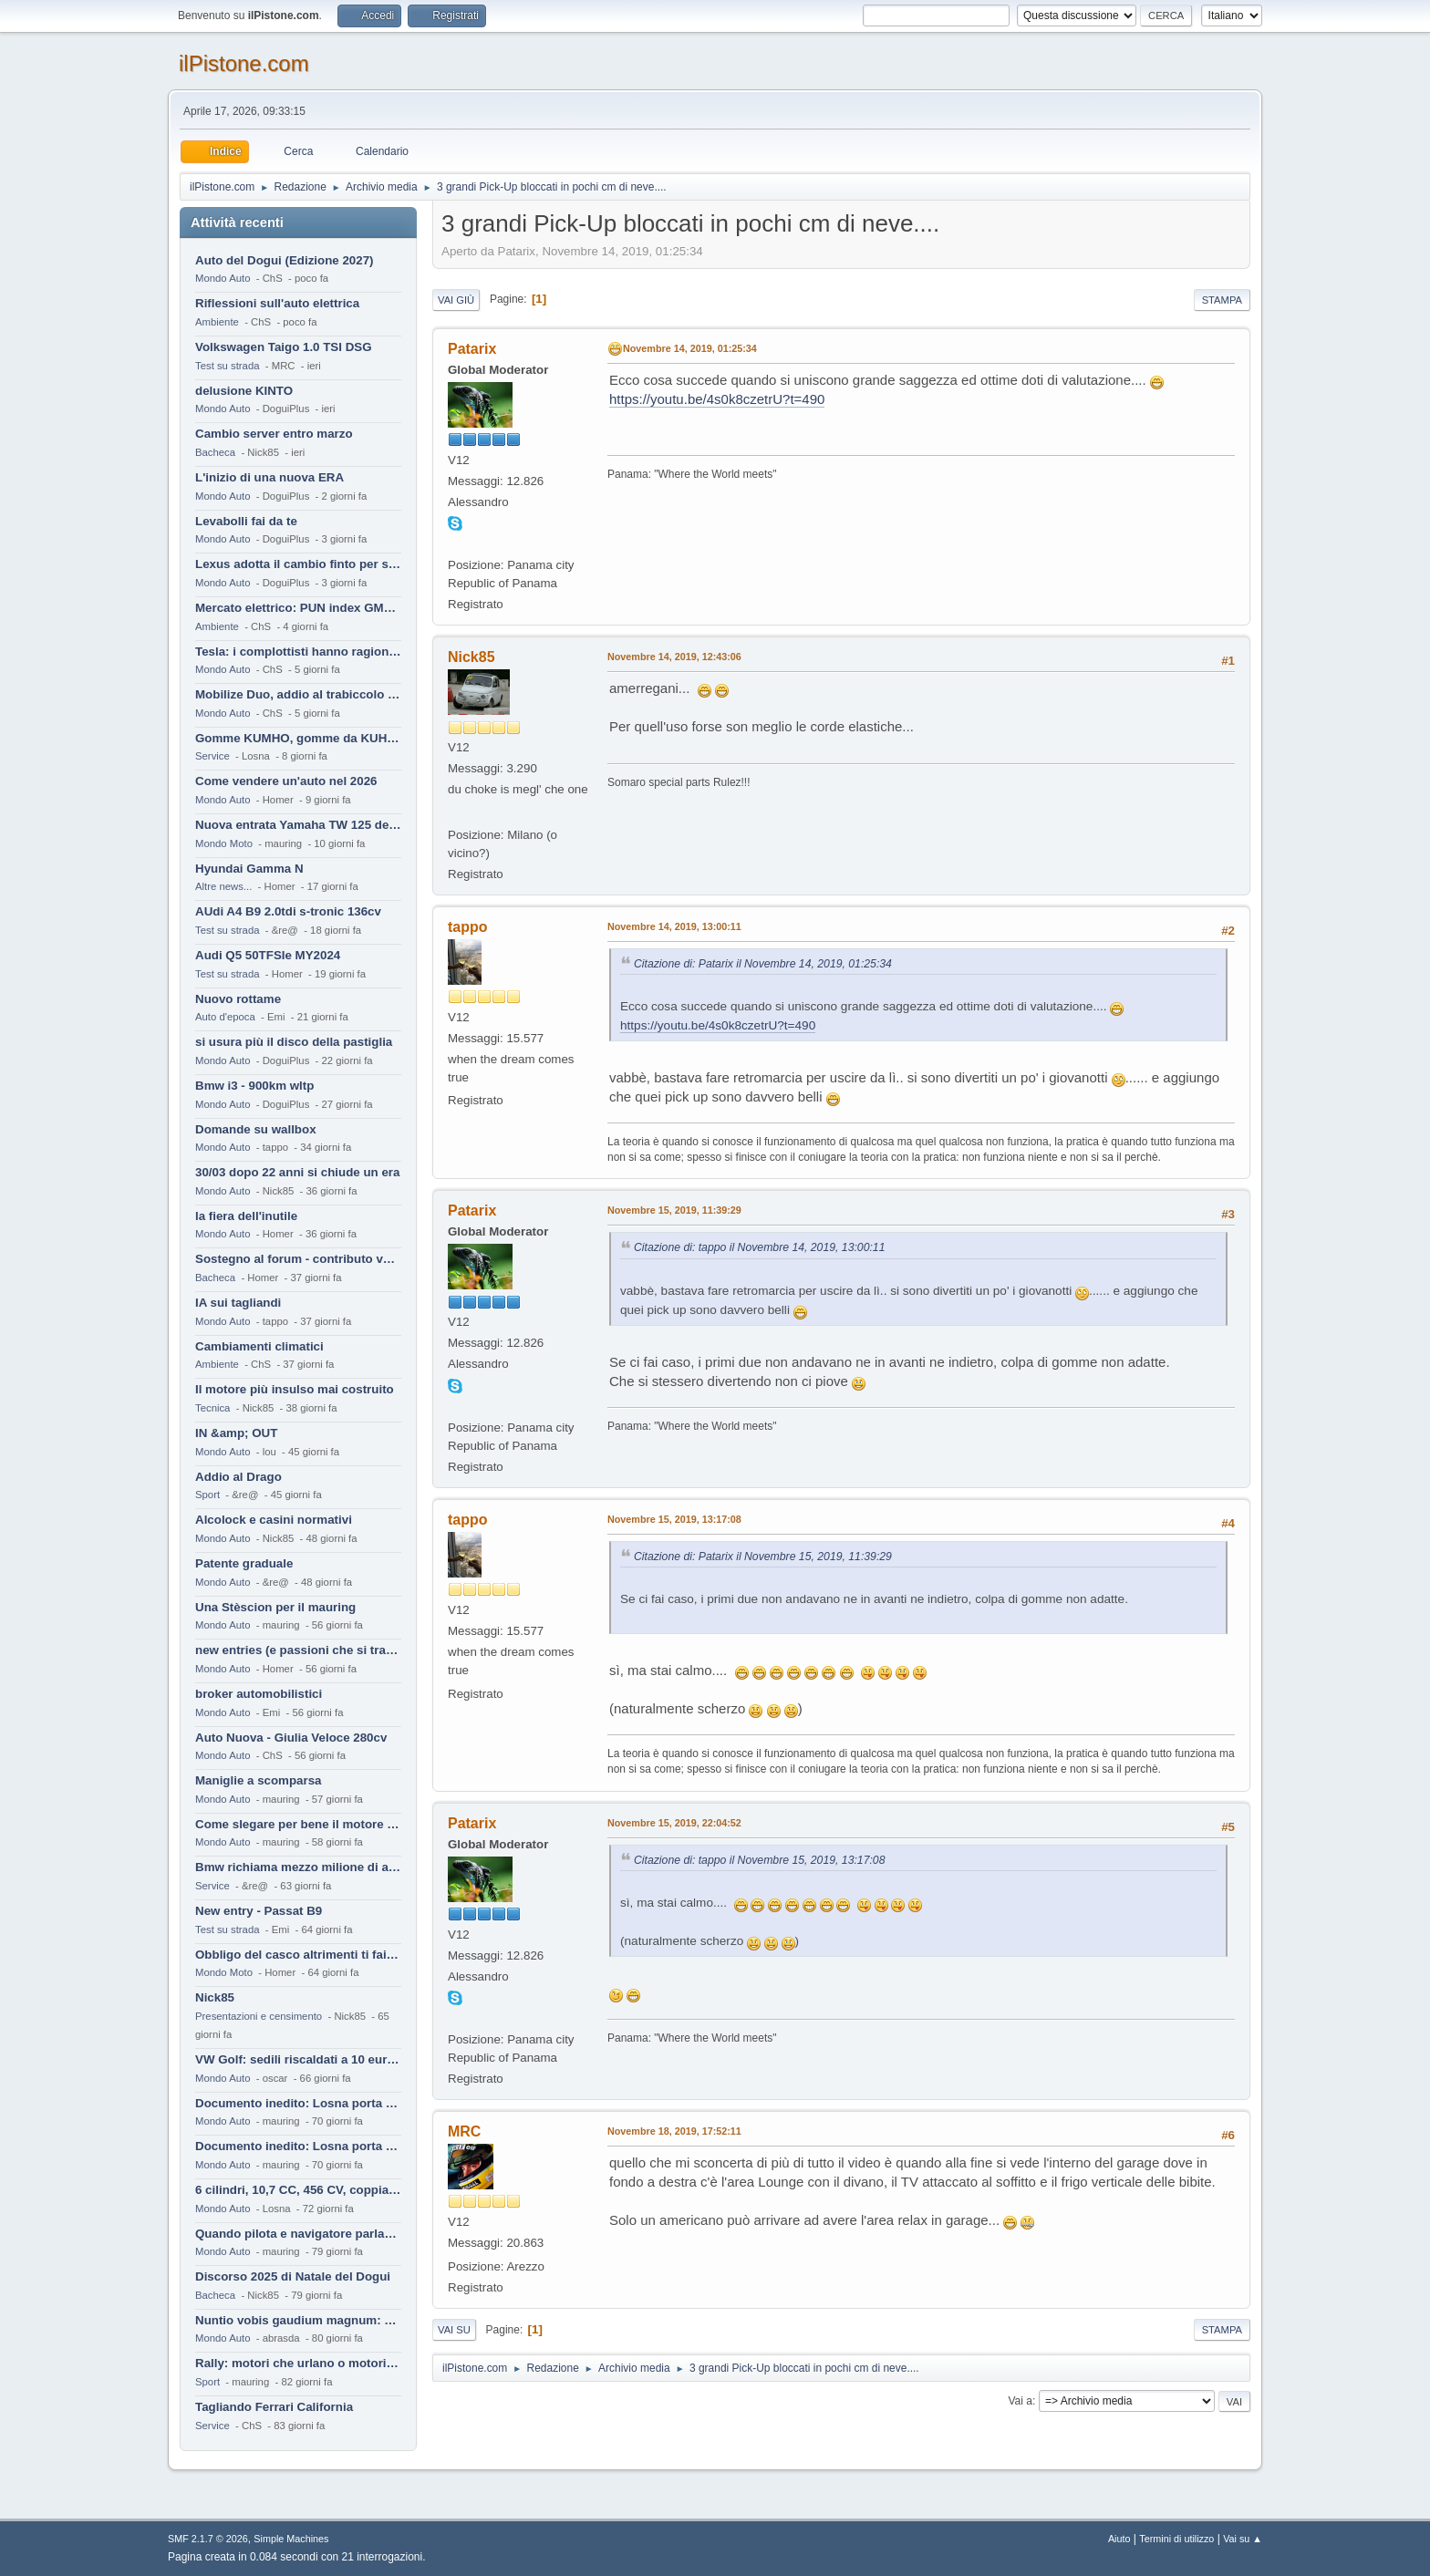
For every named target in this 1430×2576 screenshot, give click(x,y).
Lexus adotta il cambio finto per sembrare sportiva (298, 564)
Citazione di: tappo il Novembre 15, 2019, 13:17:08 (759, 1860)
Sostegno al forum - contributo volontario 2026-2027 (298, 1259)
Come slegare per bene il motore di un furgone (298, 1824)
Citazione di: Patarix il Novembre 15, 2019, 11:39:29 (763, 1556)
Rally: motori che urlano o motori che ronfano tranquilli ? (298, 2363)
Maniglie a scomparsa (258, 1780)
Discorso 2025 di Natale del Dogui (292, 2276)
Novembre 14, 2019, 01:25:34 (690, 348)
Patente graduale (244, 1563)
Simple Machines (291, 2538)
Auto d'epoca (225, 1016)
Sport (207, 1494)
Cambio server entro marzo (274, 433)
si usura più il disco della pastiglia (293, 1042)
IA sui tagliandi (238, 1302)
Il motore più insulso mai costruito (294, 1389)
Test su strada (227, 365)
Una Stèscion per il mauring (275, 1607)
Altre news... (223, 886)
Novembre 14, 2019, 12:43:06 (674, 656)
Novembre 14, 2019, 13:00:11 (674, 926)
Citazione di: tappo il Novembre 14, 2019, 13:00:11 (759, 1247)
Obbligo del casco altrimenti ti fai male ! (298, 1954)
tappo (468, 927)
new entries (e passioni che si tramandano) (298, 1650)
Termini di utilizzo (1176, 2538)
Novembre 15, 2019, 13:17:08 (674, 1519)
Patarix (472, 349)
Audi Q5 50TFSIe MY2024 (267, 955)
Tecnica (212, 1407)
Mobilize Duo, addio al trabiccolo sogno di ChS (298, 694)
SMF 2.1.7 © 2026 (208, 2538)
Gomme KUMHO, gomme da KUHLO (298, 738)
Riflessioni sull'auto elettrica (277, 303)
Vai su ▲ (1242, 2538)
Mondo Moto (224, 843)
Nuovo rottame (238, 999)
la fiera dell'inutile (246, 1216)
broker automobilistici (258, 1694)
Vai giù (456, 300)
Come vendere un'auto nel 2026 (286, 781)
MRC (464, 2131)
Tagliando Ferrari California (274, 2407)
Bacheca (215, 452)
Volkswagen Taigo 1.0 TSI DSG (283, 347)
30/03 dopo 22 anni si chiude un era (297, 1172)
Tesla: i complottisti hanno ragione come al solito (298, 651)
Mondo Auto (222, 278)
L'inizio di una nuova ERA (269, 477)
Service (212, 755)
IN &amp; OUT (236, 1433)
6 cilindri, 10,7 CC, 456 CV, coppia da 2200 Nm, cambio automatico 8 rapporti (298, 2190)
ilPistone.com (244, 63)
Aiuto (1119, 2538)
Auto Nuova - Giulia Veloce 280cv (291, 1737)
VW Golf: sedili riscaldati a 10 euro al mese (298, 2059)
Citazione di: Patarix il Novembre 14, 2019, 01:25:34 (763, 963)
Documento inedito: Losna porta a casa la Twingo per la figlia (298, 2103)
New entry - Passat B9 (258, 1911)
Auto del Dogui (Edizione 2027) (284, 260)
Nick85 (214, 1997)
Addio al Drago (238, 1477)
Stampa (1222, 300)
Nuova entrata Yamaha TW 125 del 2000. (298, 825)
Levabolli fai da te (246, 521)
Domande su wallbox (255, 1129)
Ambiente (217, 321)
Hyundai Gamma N (249, 868)
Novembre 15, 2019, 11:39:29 (674, 1210)
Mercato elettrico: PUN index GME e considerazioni (298, 608)
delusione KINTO (244, 391)
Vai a (1019, 2401)
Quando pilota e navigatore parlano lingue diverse (298, 2233)
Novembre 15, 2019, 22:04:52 (674, 1822)
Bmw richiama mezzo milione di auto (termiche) (298, 1867)
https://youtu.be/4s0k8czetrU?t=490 (716, 399)
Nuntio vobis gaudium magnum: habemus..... (298, 2320)
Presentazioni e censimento (258, 2016)
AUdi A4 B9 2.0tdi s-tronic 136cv (288, 911)
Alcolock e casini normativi (273, 1519)
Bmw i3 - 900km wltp (254, 1085)
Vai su (454, 2329)
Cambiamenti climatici (259, 1346)
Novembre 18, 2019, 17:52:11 (674, 2131)
